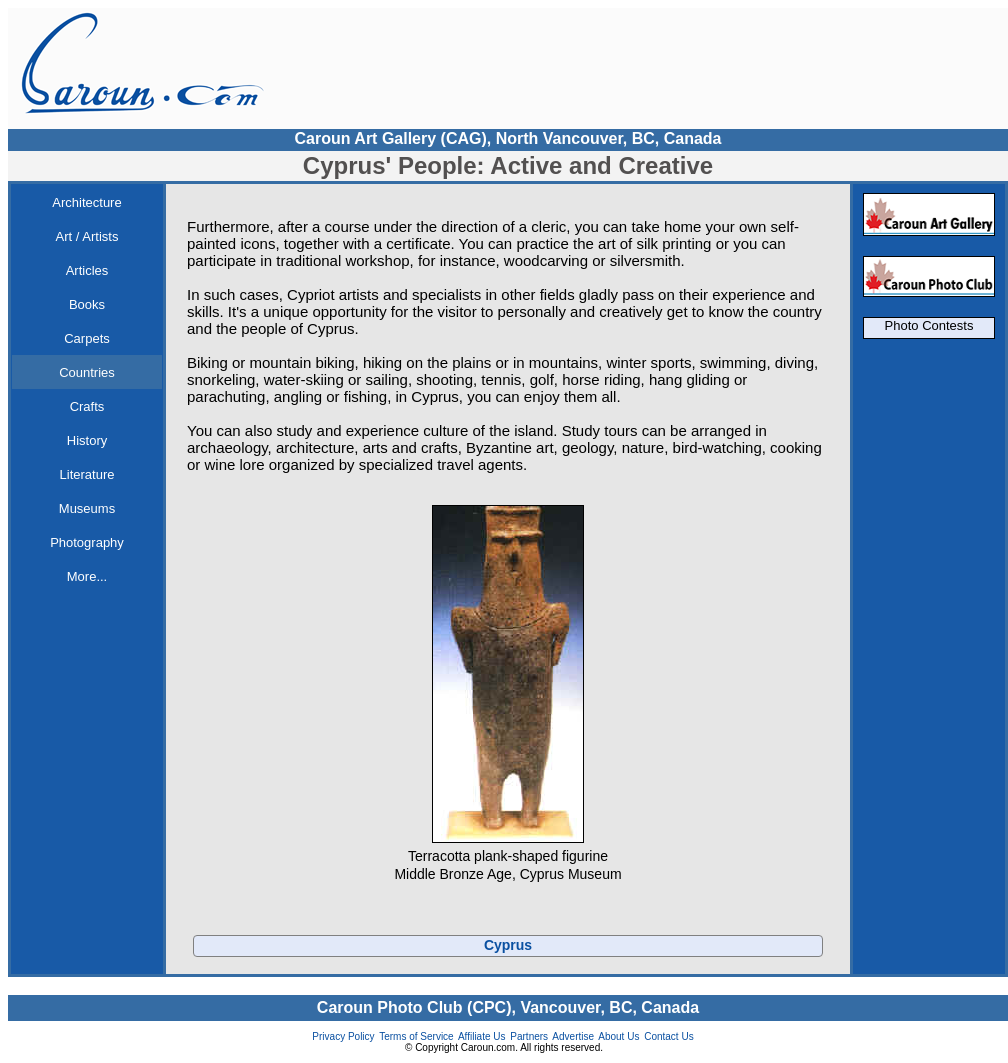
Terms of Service (416, 1036)
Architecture (86, 202)
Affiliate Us (482, 1036)
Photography (87, 542)
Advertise (573, 1036)
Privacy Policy (343, 1036)
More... (87, 576)
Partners (529, 1036)
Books (87, 304)
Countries (87, 372)
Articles (87, 270)
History (87, 440)
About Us (618, 1036)
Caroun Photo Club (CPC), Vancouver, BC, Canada (508, 1007)
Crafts (87, 406)
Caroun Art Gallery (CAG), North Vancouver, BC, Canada (507, 138)
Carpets (87, 338)
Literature (87, 474)
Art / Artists (87, 236)
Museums (87, 508)
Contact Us (668, 1036)
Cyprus (508, 945)
